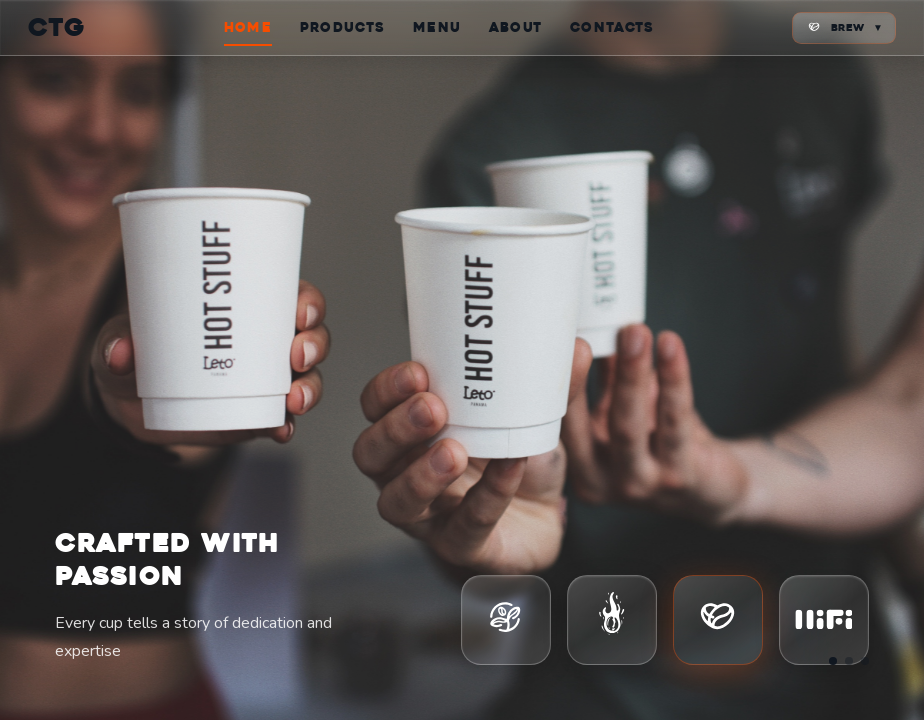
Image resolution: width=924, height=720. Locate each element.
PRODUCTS (342, 27)
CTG (57, 27)
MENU (437, 27)
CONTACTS (612, 27)
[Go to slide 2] (849, 661)
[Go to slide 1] (833, 661)
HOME (248, 27)
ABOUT (516, 27)
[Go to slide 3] (865, 661)
